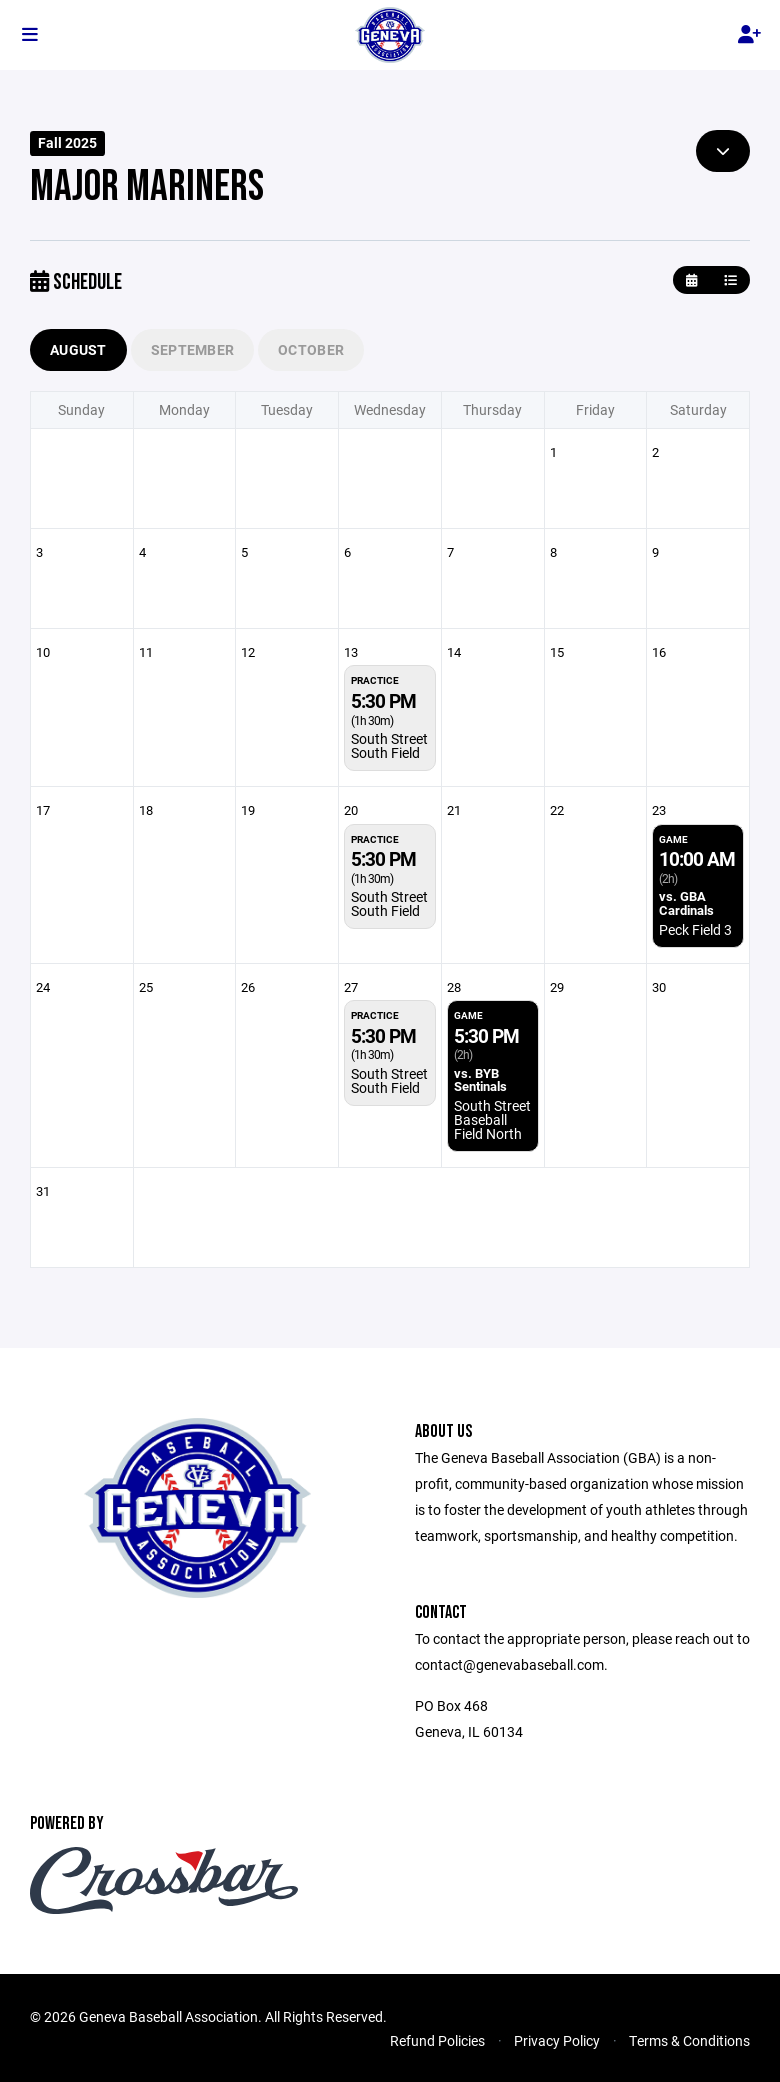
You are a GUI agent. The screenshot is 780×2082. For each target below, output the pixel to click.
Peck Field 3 (695, 929)
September (193, 349)
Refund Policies (437, 2040)
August (78, 349)
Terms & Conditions (689, 2040)
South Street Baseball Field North (492, 1119)
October (311, 349)
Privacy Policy (557, 2040)
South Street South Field (389, 745)
